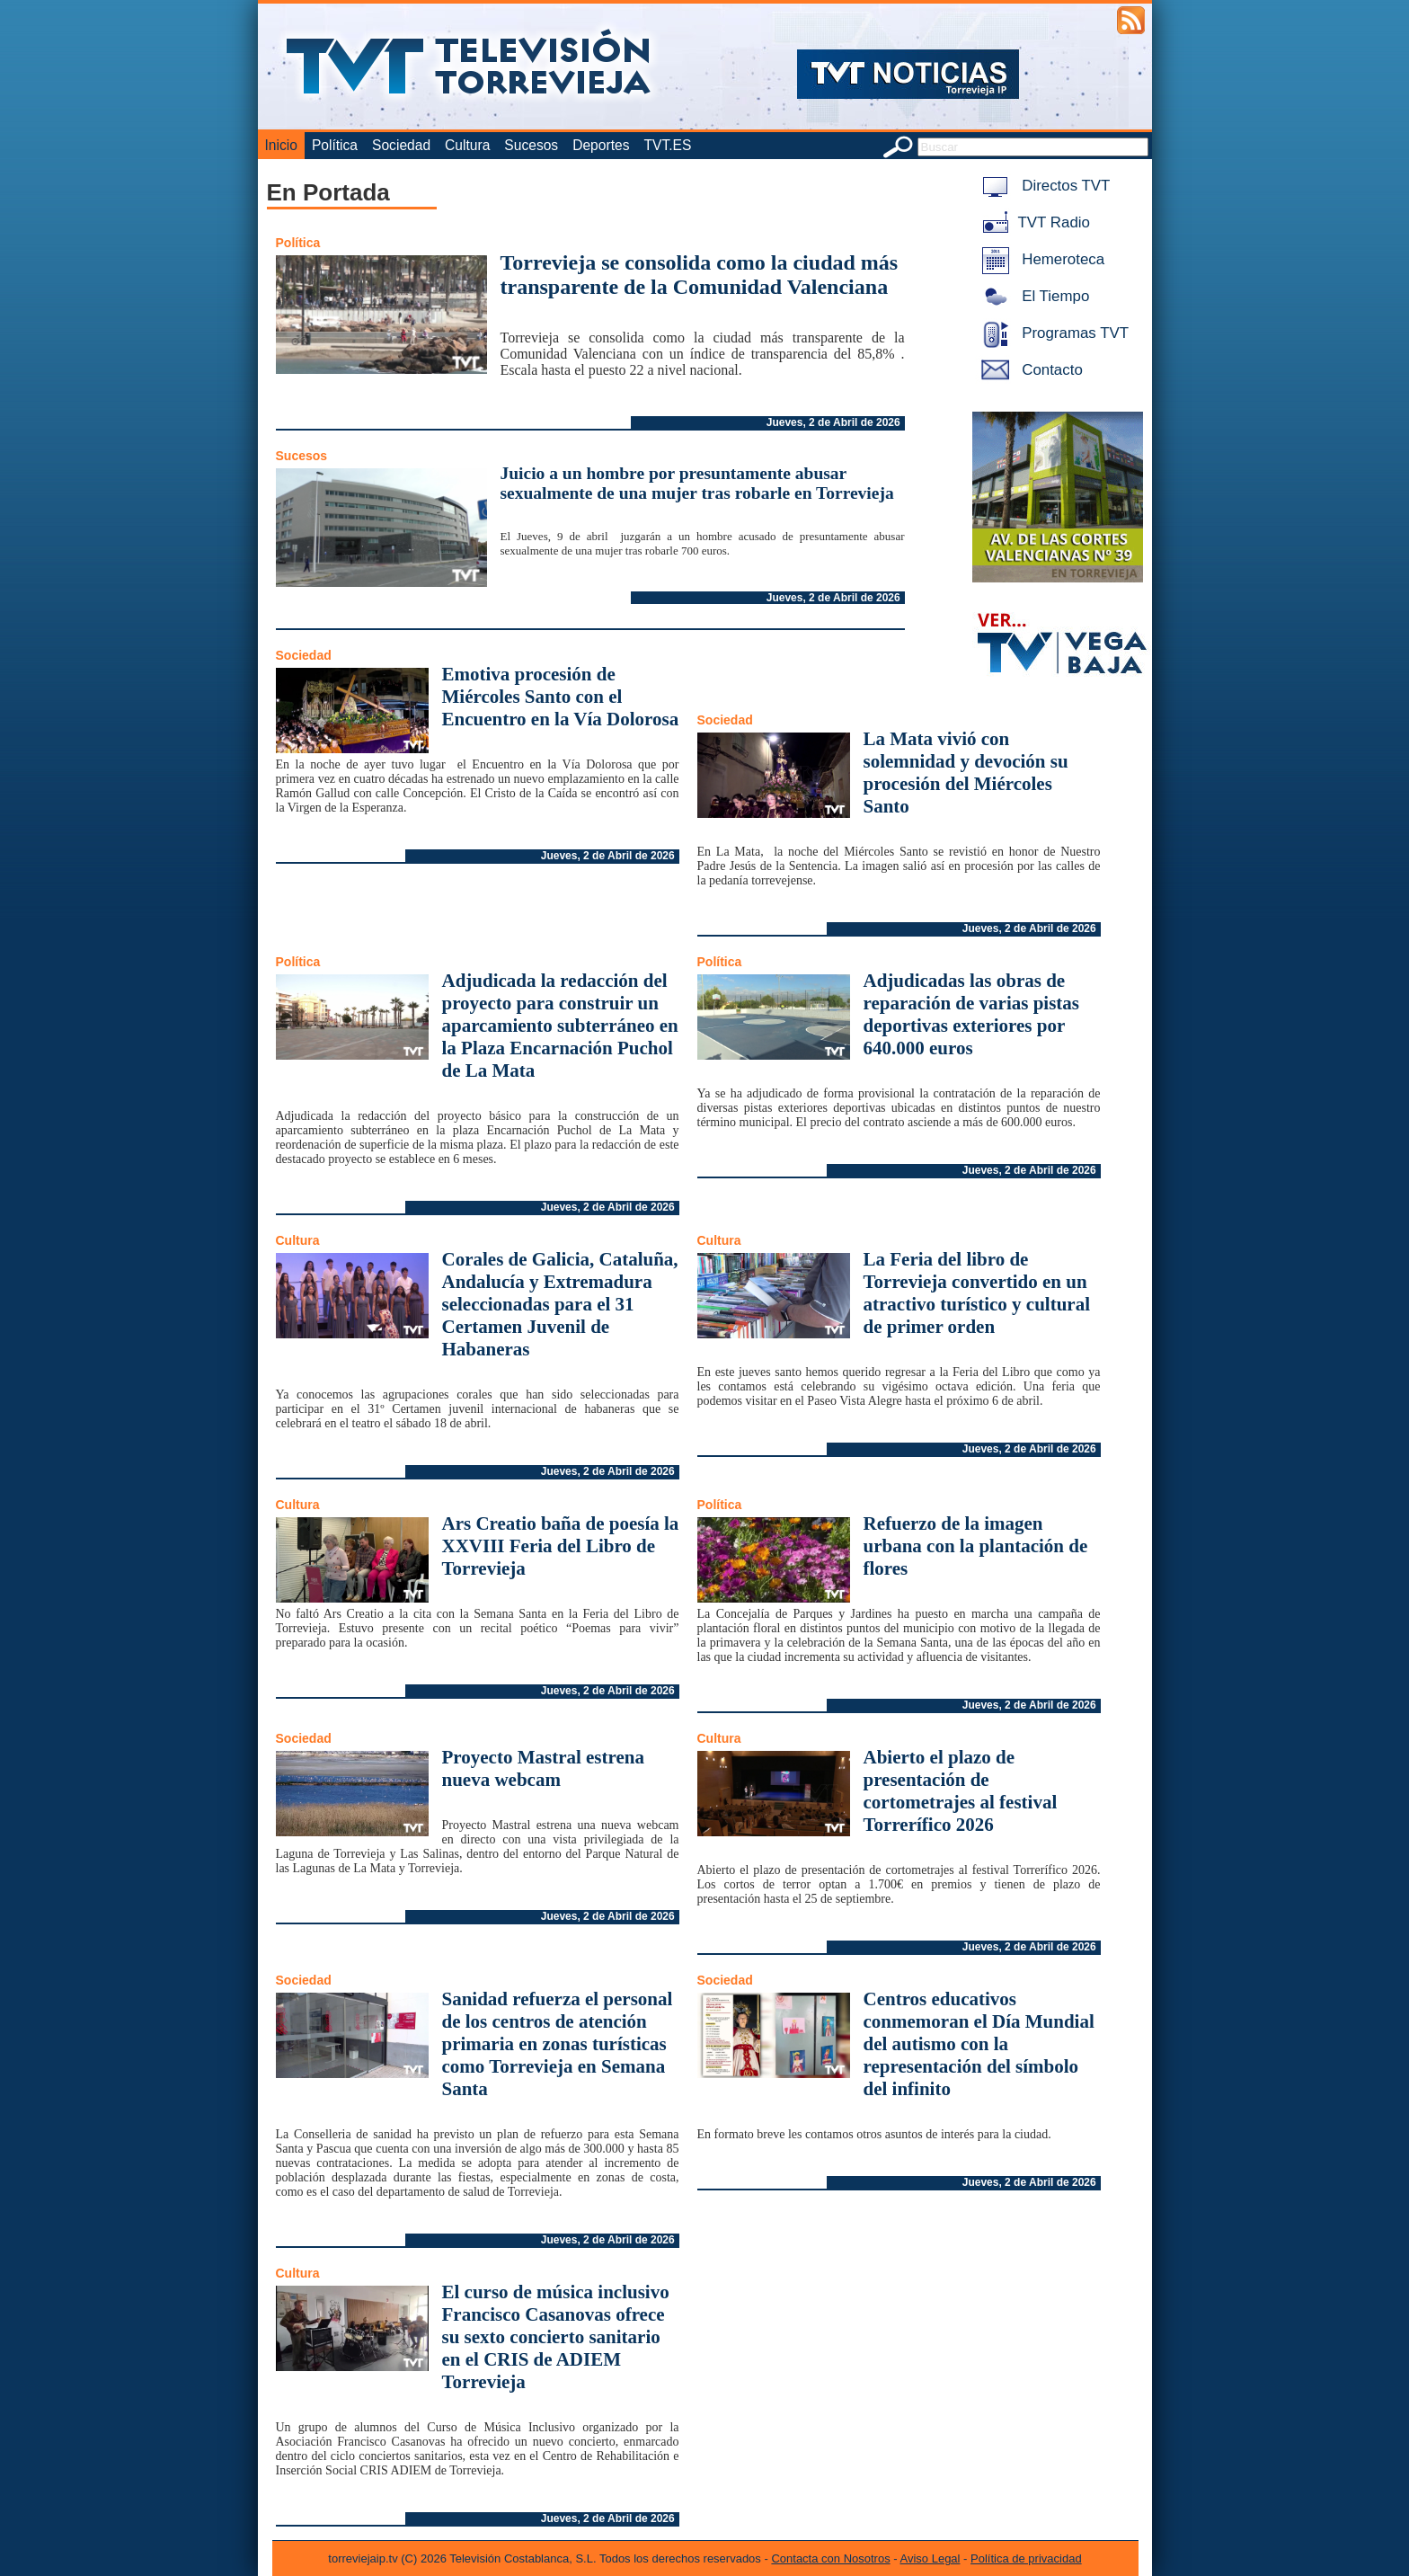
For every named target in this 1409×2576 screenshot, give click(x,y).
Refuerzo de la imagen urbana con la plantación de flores (976, 1546)
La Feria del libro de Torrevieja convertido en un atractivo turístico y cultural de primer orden (977, 1292)
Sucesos (531, 145)
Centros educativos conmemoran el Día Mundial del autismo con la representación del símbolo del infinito (979, 2044)
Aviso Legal (930, 2558)
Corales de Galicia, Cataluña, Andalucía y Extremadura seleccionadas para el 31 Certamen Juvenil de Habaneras (560, 1304)
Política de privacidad (1026, 2558)
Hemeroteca (1040, 259)
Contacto (1029, 369)
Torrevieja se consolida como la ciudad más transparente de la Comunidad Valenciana (700, 274)
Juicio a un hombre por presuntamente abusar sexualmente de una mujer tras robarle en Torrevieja (697, 483)
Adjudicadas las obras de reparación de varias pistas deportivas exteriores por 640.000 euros (972, 1014)
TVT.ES (667, 145)
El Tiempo (1032, 296)
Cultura (467, 145)
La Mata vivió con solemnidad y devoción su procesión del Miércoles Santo (966, 772)
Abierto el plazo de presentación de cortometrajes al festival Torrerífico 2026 (961, 1790)
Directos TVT (1043, 185)
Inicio (281, 145)
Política (335, 145)
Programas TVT (1052, 333)
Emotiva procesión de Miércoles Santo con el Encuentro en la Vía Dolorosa (560, 696)
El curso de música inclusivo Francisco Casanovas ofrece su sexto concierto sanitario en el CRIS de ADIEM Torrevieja (555, 2337)
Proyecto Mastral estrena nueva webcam (543, 1768)
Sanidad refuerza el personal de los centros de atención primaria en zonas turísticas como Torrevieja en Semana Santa (557, 2044)
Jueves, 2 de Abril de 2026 (833, 422)
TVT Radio (1032, 222)
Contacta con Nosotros (830, 2558)
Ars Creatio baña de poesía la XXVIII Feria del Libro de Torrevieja (560, 1546)
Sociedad (401, 145)
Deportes (600, 145)
